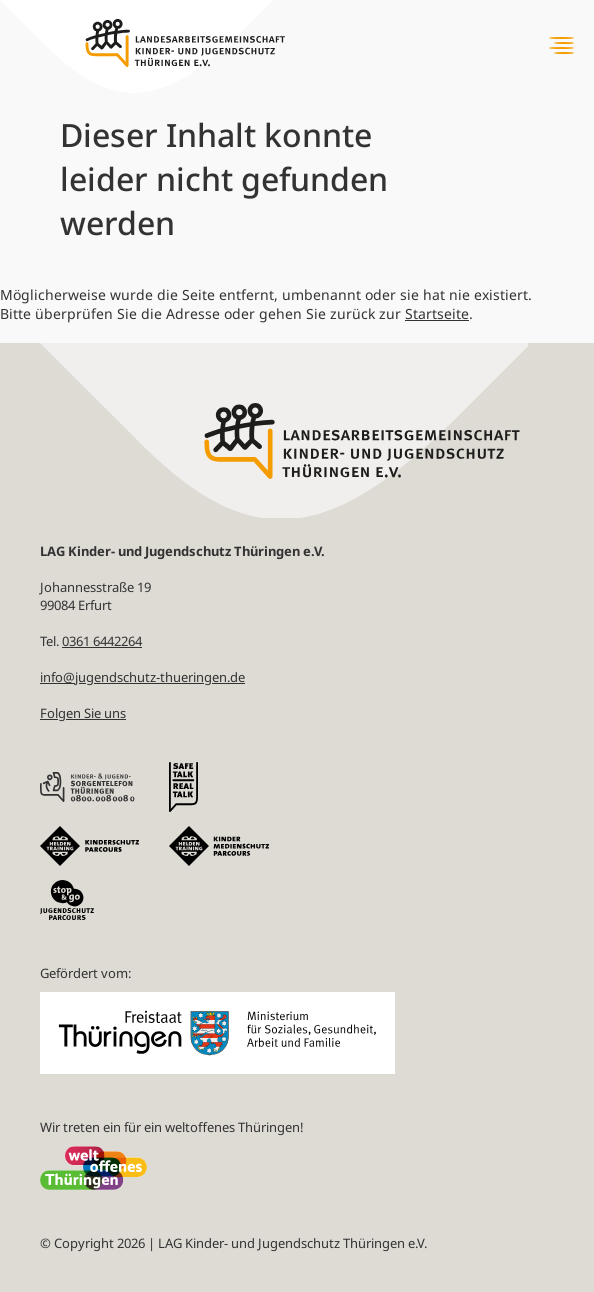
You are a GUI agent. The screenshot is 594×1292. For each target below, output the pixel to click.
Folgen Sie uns (83, 713)
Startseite (437, 313)
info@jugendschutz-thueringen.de (142, 677)
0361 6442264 (102, 641)
